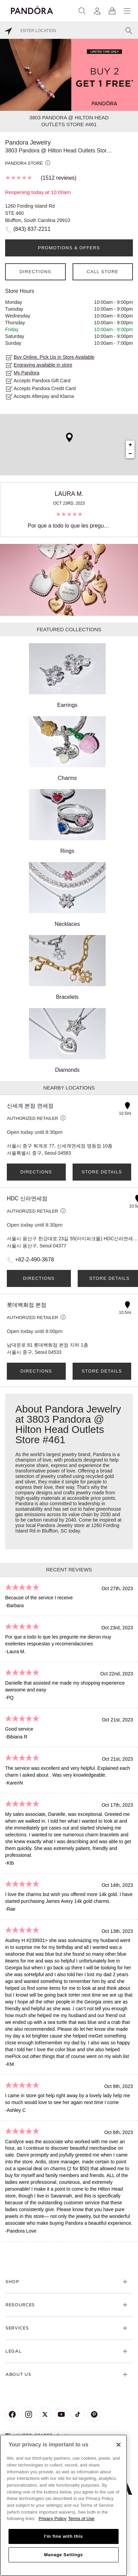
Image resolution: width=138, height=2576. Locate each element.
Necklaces (67, 894)
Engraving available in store (43, 365)
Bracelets (67, 967)
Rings (67, 821)
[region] (63, 2505)
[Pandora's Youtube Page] (61, 2414)
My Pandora (26, 372)
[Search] (82, 10)
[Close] (118, 2444)
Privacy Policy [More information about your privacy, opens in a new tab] (52, 2518)
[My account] (97, 10)
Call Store (103, 271)
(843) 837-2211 (31, 229)
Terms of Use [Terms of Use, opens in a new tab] (81, 2518)
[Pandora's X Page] (45, 2414)
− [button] (130, 454)
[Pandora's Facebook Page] (12, 2414)
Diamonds (67, 1040)
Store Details (102, 1171)
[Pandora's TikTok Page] (78, 2414)
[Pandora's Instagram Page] (28, 2414)
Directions (35, 271)
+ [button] (130, 445)
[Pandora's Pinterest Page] (94, 2414)
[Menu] (127, 10)
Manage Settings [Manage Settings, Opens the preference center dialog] (63, 2554)
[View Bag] (112, 10)
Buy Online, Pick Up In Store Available (54, 357)
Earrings (67, 675)
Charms (67, 748)
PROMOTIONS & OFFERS (69, 247)
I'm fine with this (63, 2536)
